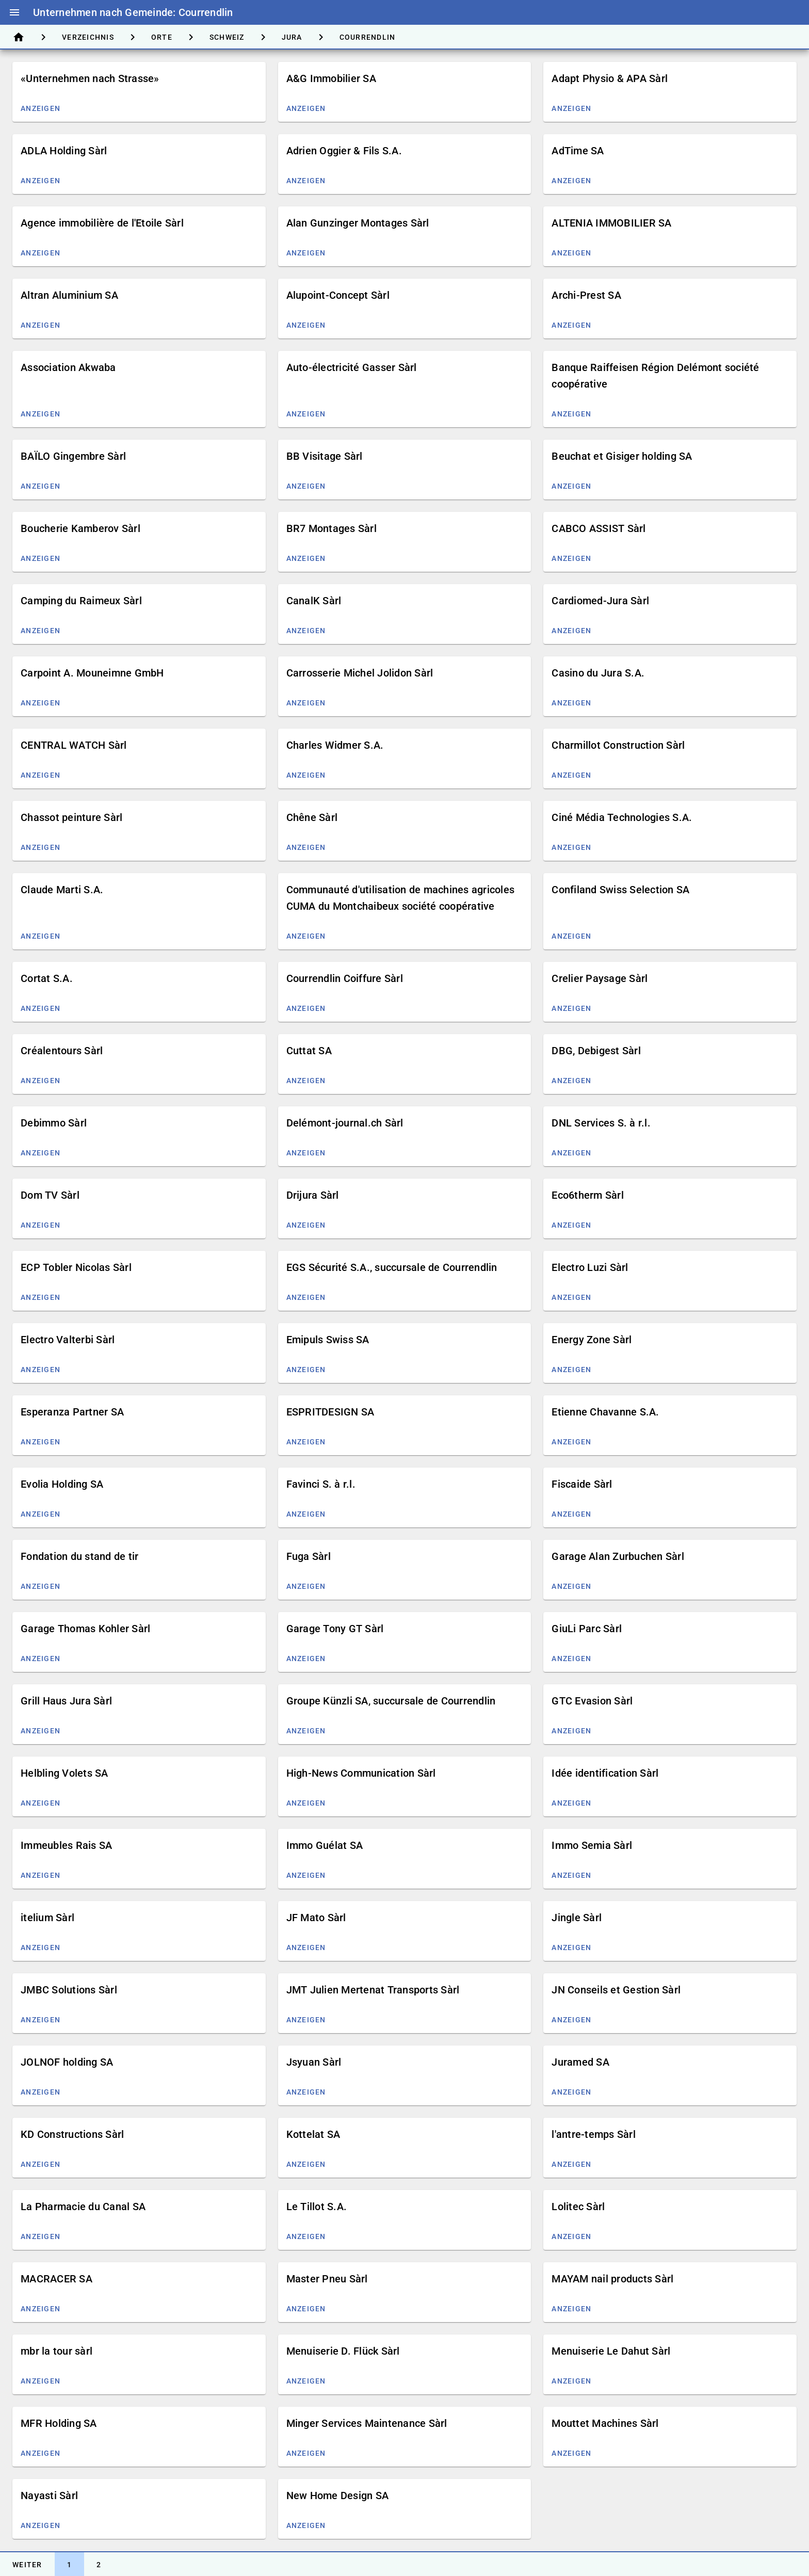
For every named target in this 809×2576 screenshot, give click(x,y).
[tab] (18, 37)
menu (14, 12)
